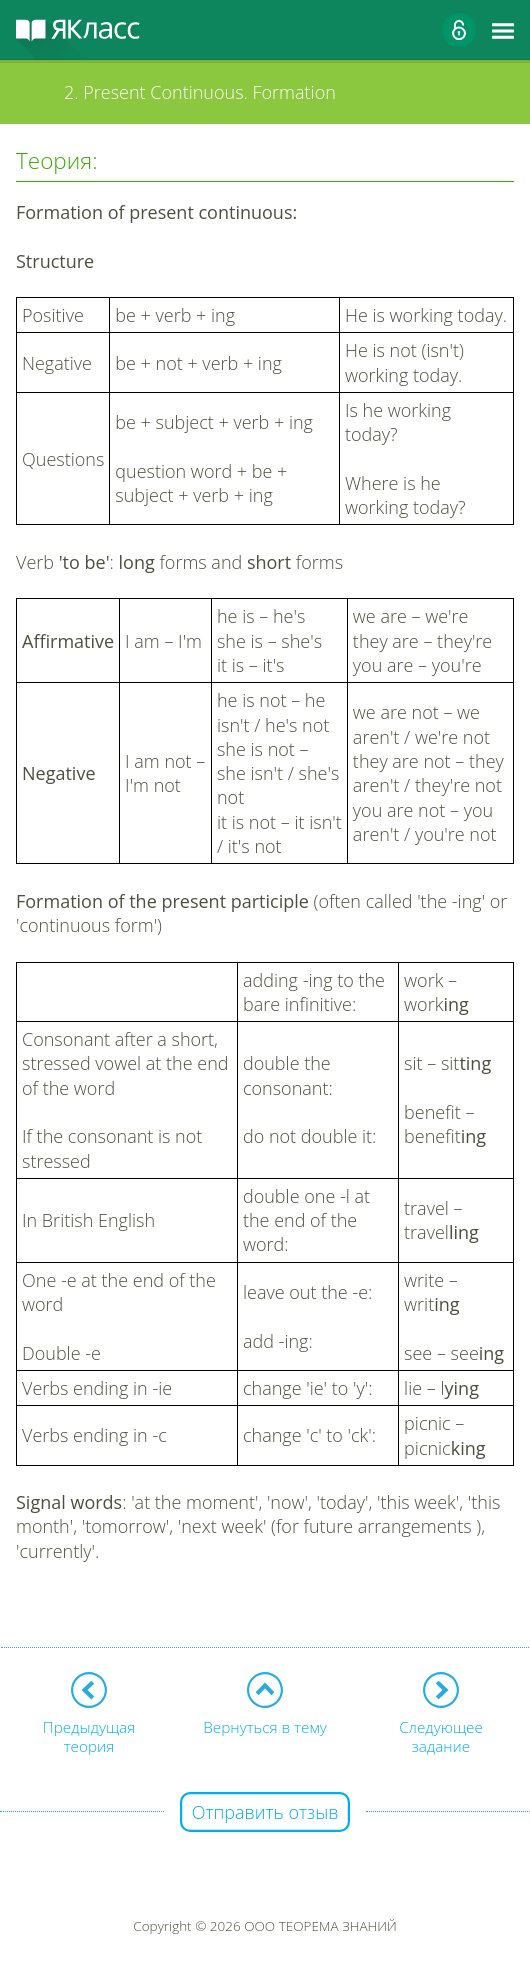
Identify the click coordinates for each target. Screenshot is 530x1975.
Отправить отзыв (265, 1812)
